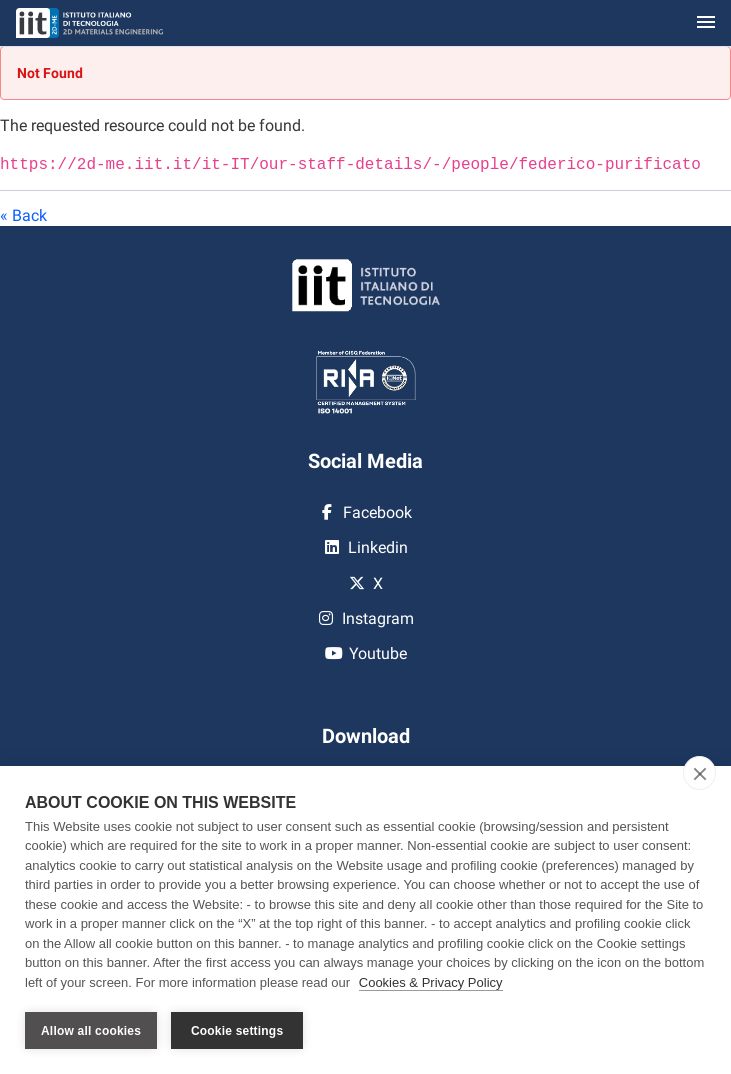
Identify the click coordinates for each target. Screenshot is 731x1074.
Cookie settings (237, 1031)
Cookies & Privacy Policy (431, 982)
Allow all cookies (91, 1031)
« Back (23, 213)
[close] (699, 773)
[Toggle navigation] (706, 23)
